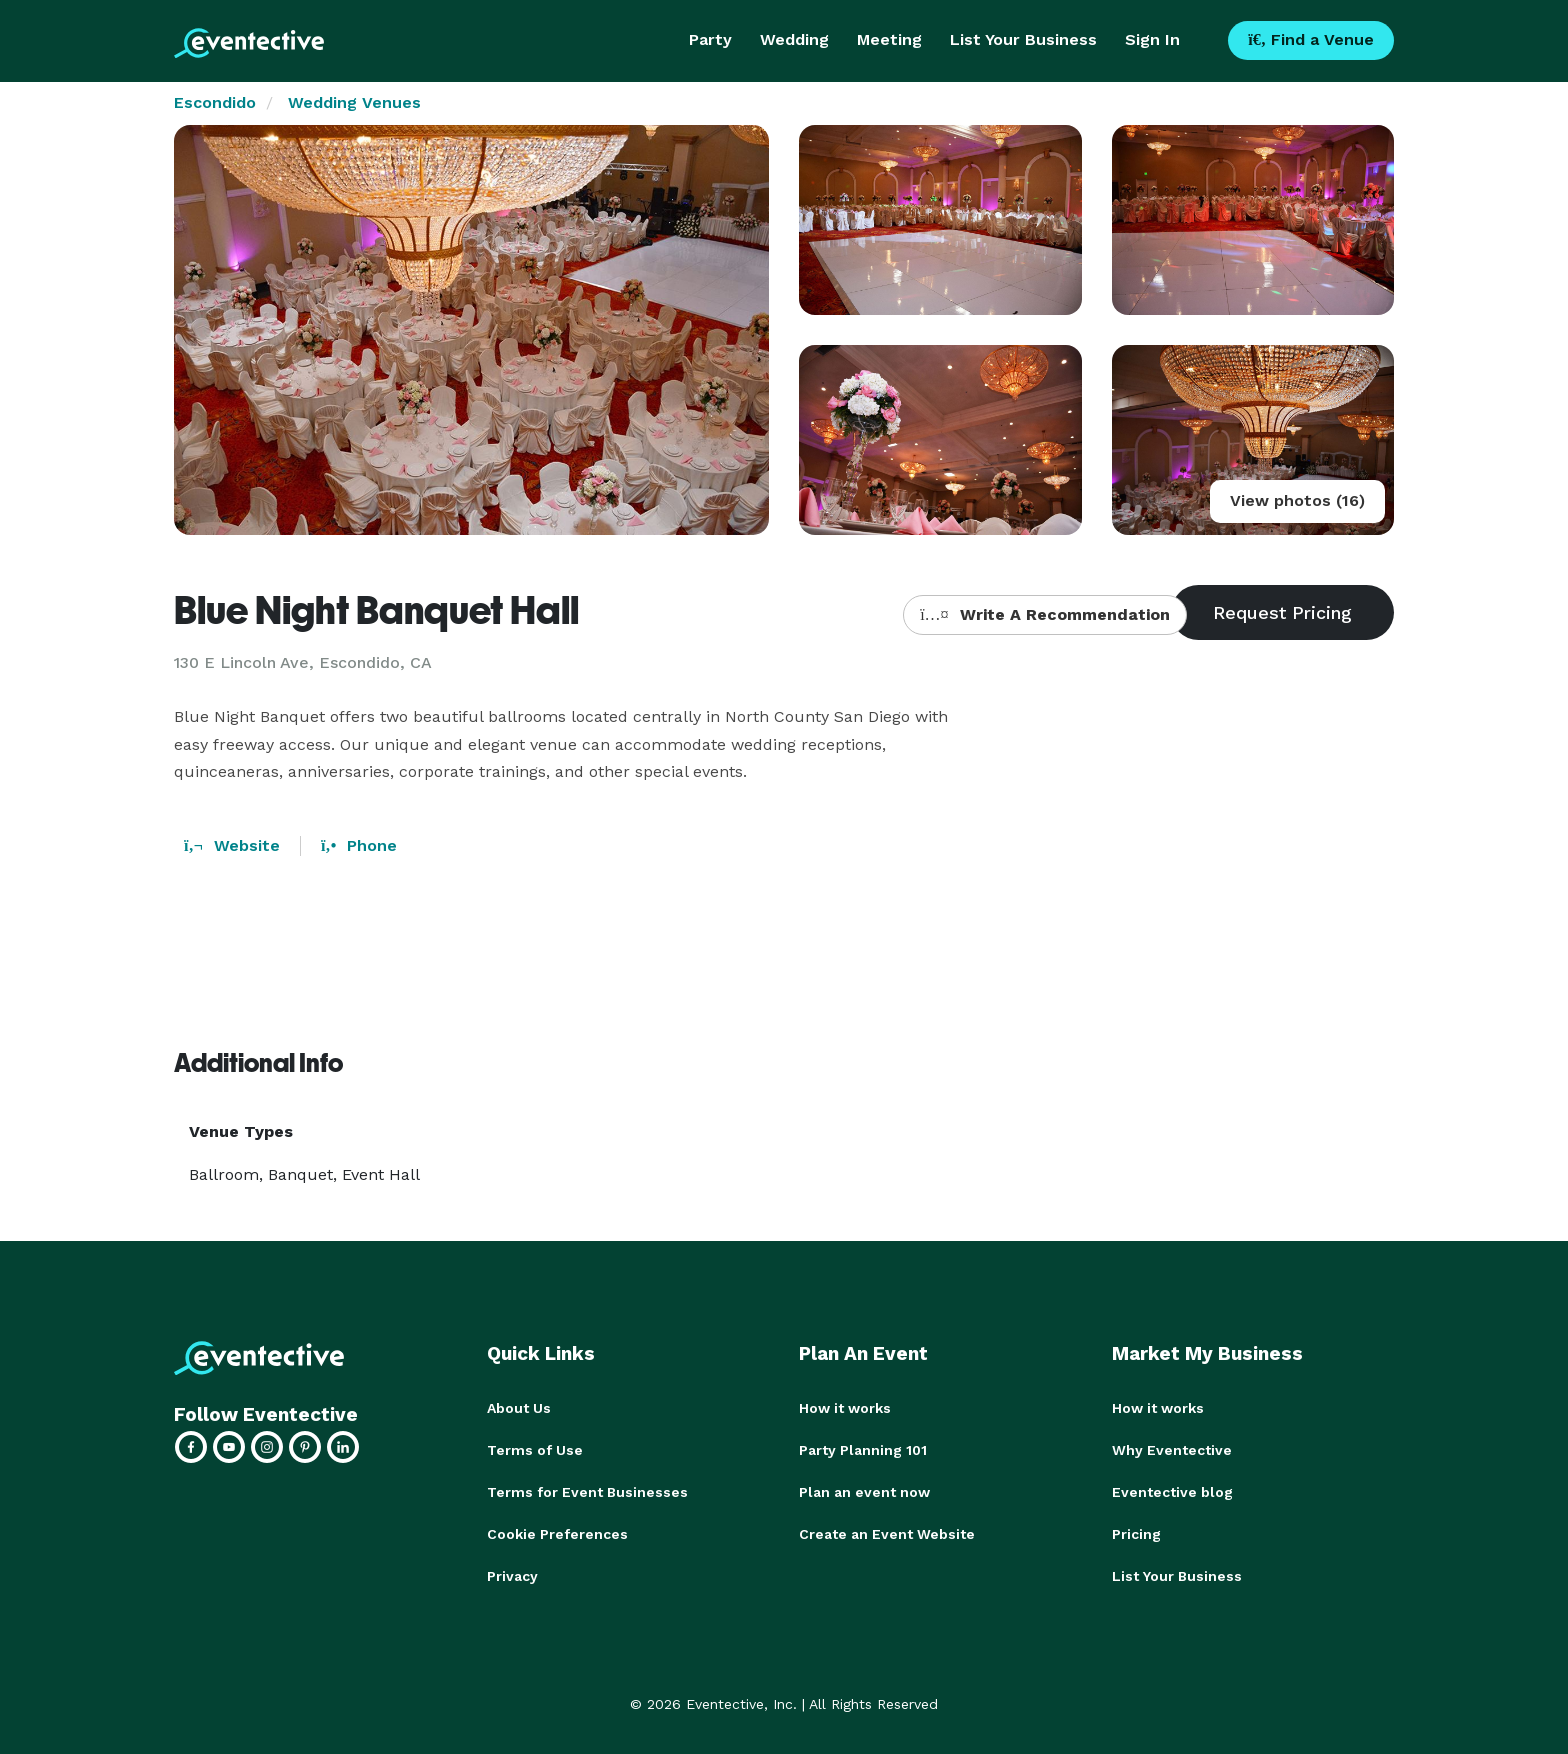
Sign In (1152, 39)
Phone (359, 845)
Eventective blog (1172, 1492)
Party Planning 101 (863, 1450)
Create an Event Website (887, 1534)
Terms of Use (535, 1450)
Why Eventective (1172, 1450)
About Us (519, 1408)
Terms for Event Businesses (587, 1492)
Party (710, 39)
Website (232, 845)
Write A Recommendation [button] (1044, 614)
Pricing (1136, 1534)
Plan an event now (864, 1492)
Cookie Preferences (557, 1534)
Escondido (215, 102)
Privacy (512, 1576)
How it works (845, 1408)
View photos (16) (1297, 500)
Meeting (889, 39)
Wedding (794, 39)
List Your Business (1023, 39)
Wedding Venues (354, 102)
